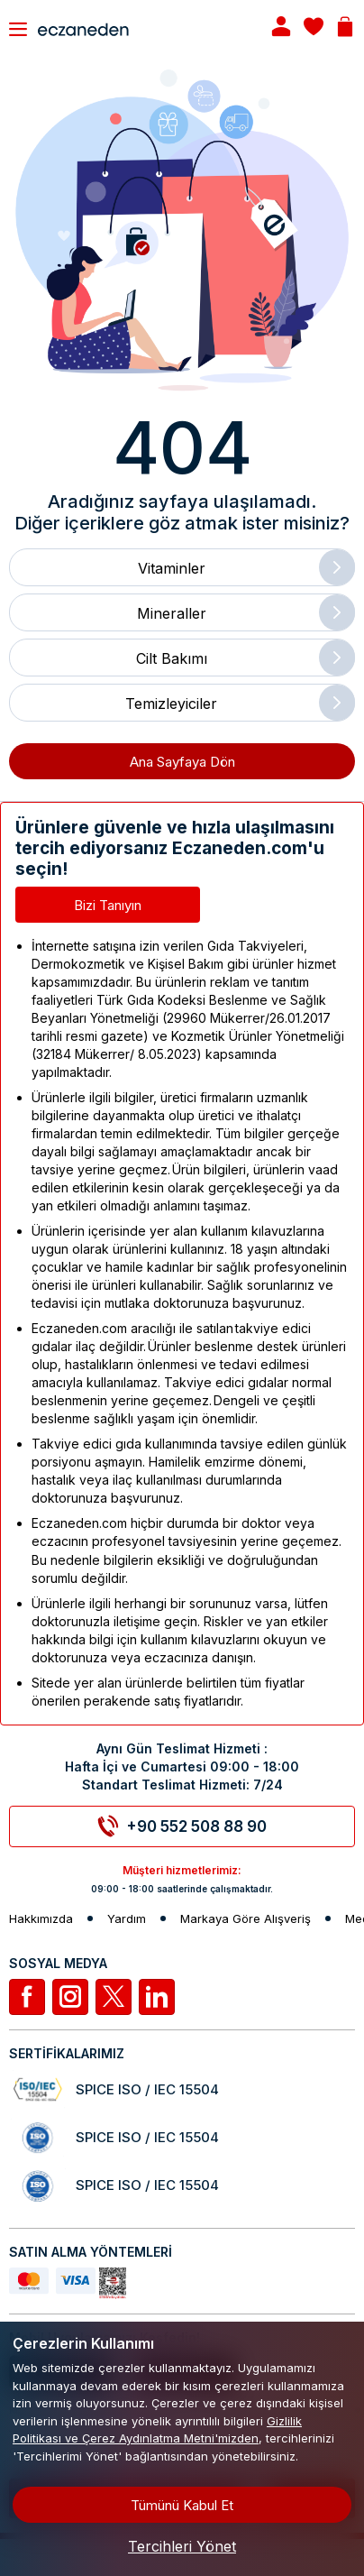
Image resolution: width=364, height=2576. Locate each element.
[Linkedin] (157, 1997)
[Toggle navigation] (18, 29)
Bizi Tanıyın (107, 905)
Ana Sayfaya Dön (182, 761)
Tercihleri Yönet (182, 2546)
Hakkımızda (41, 1919)
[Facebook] (27, 1997)
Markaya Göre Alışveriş (245, 1919)
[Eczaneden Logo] (138, 28)
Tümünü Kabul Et (182, 2505)
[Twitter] (114, 1997)
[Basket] (345, 28)
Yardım (126, 1919)
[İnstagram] (70, 1997)
